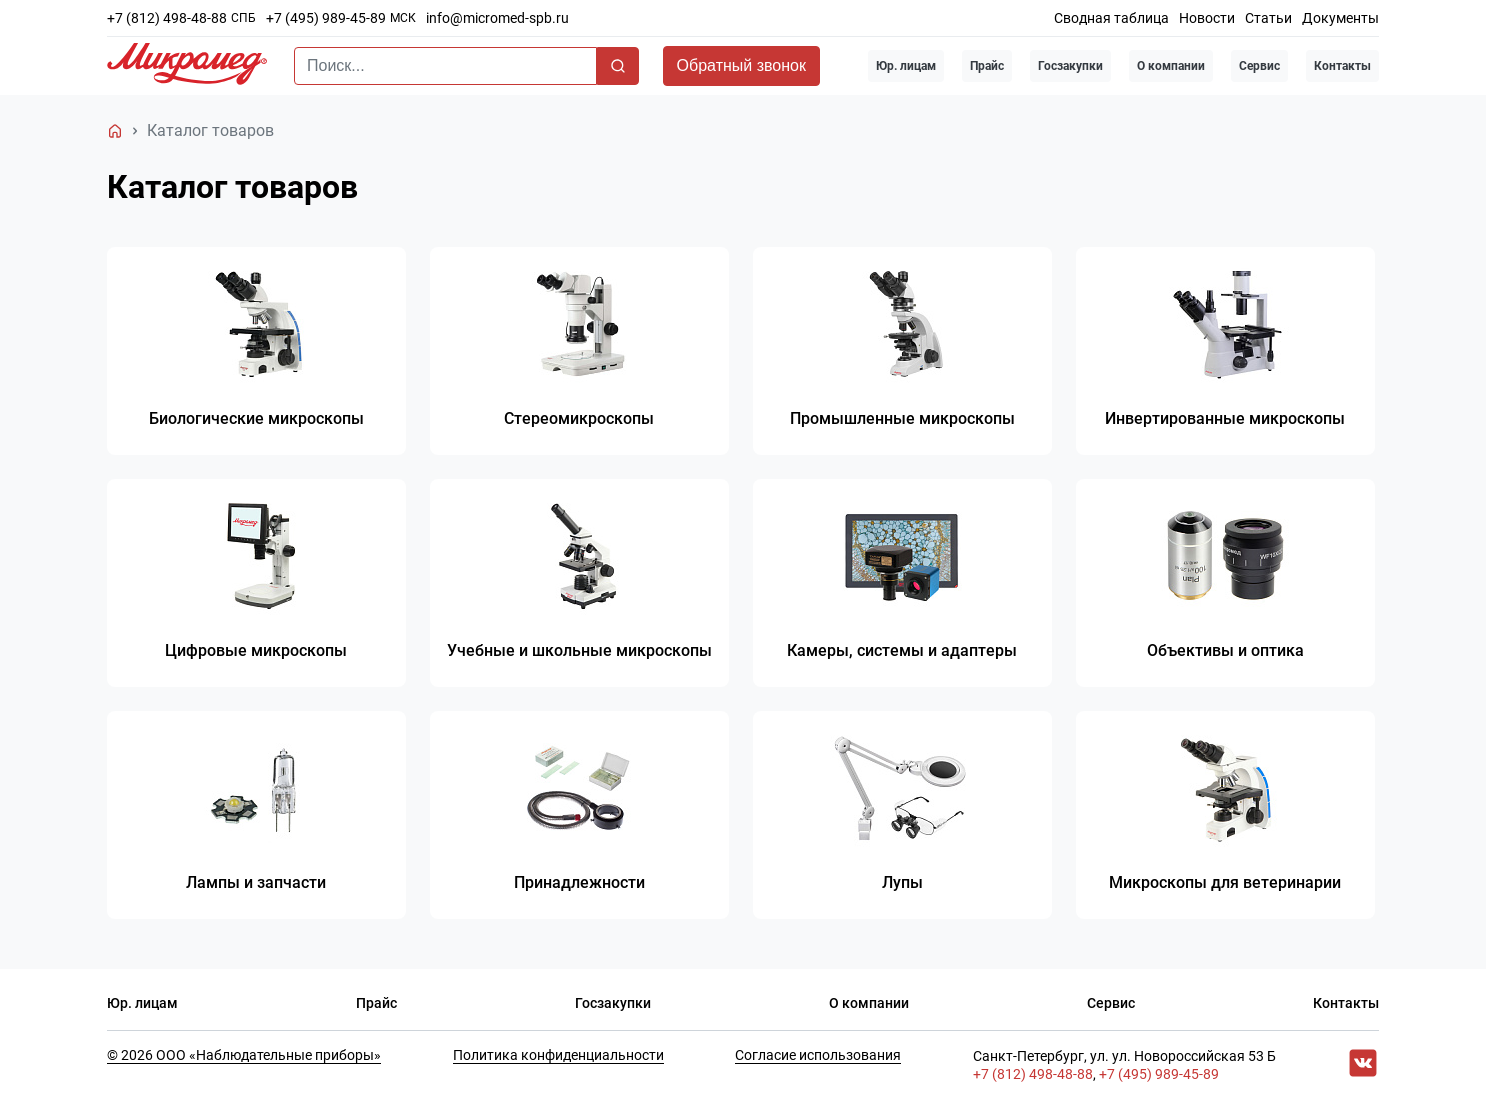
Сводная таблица (1111, 18)
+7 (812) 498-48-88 (167, 18)
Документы (1340, 18)
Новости (1207, 18)
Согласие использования (818, 1055)
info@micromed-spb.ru (497, 18)
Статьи (1268, 18)
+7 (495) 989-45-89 (326, 18)
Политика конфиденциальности (558, 1055)
